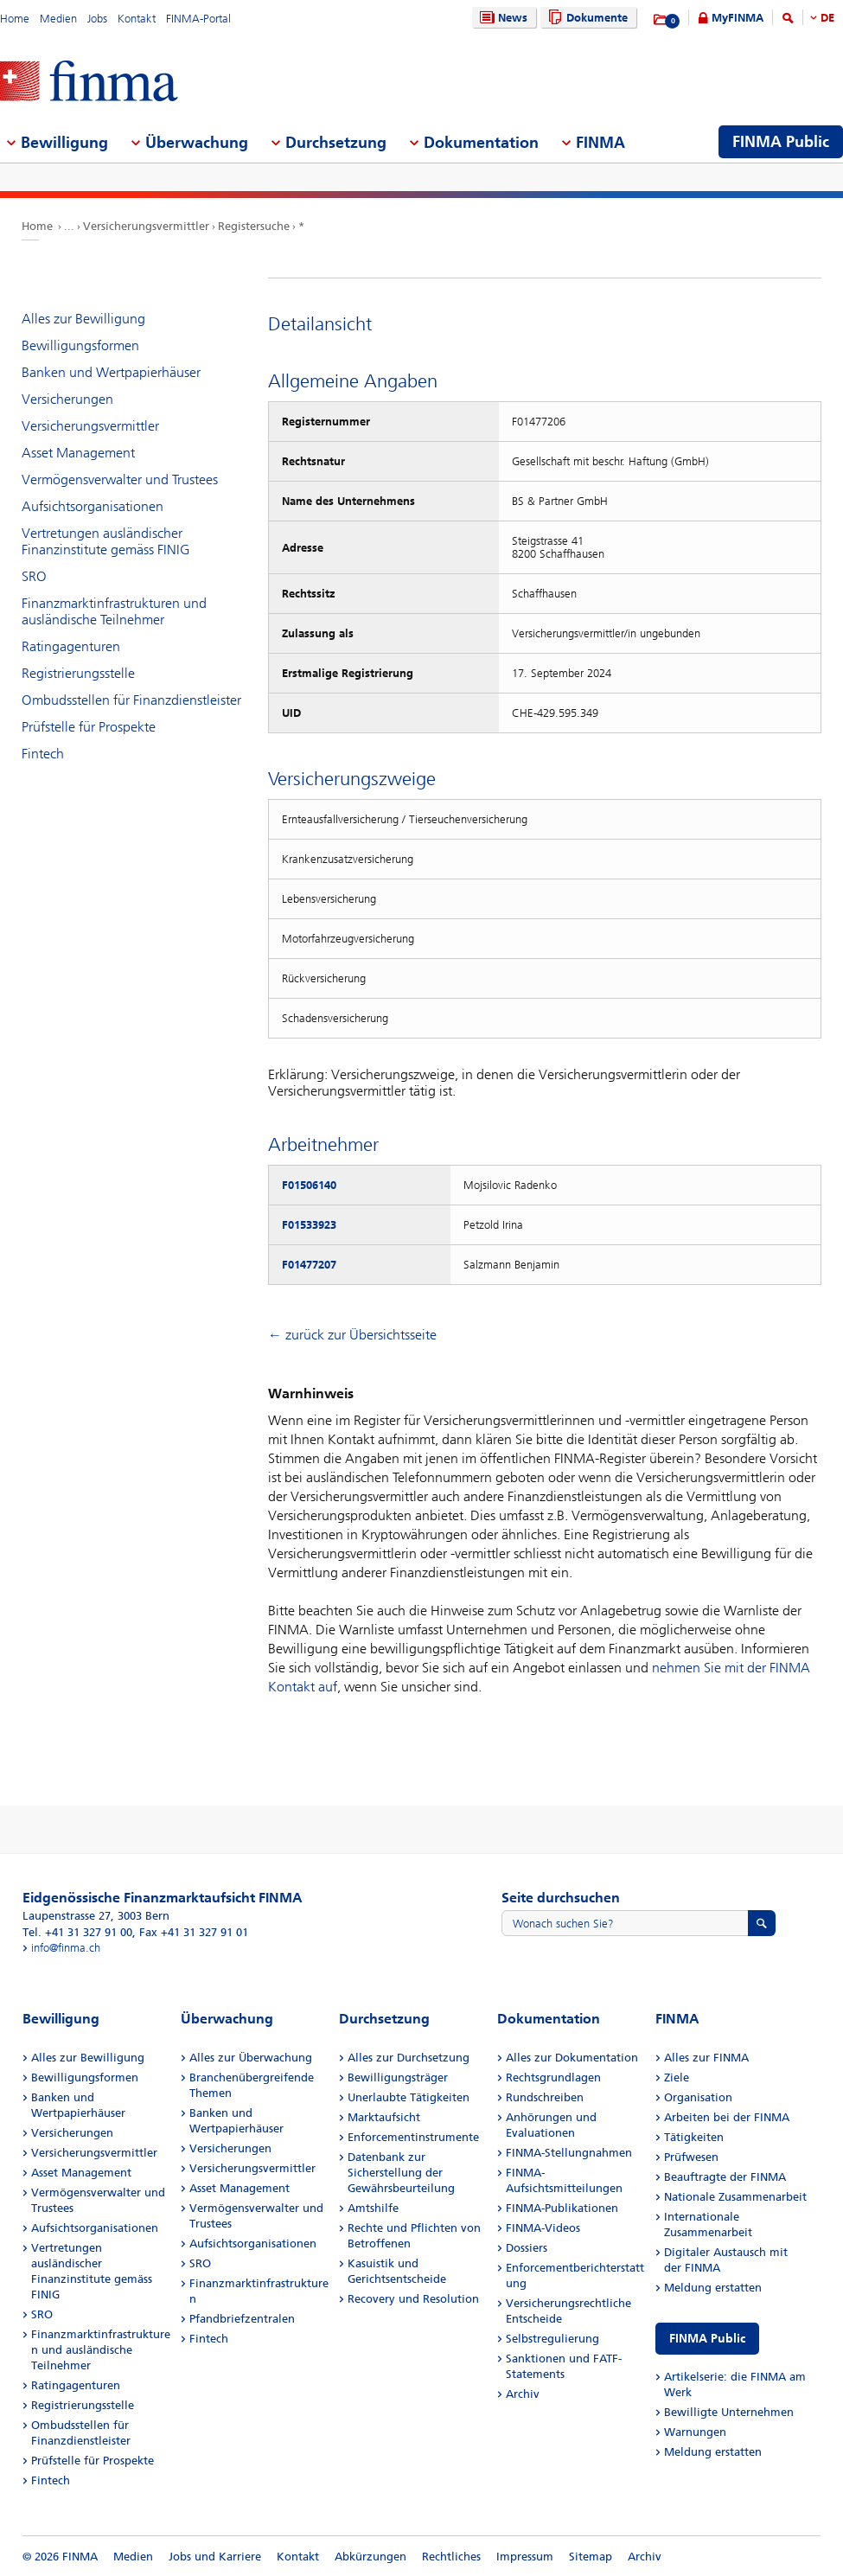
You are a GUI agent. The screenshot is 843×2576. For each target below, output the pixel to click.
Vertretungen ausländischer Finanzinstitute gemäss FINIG (106, 541)
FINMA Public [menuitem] (780, 141)
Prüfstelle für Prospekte (89, 727)
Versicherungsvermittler (146, 226)
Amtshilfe (373, 2208)
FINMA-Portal (198, 18)
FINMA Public (707, 2338)
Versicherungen (67, 399)
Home (14, 18)
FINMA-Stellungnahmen (569, 2152)
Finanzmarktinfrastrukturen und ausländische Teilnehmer (114, 611)
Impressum (524, 2556)
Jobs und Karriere (215, 2556)
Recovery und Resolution (413, 2298)
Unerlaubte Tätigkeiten (408, 2097)
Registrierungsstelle (78, 673)
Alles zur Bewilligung (83, 318)
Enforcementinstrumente (413, 2137)
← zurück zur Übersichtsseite (352, 1334)
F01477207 (309, 1264)
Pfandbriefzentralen (242, 2318)
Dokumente (586, 17)
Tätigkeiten (694, 2137)
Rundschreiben (545, 2097)
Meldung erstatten (713, 2287)
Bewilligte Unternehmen (729, 2412)
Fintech (43, 753)
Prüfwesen (691, 2157)
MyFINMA (737, 17)
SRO (34, 576)
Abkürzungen (370, 2556)
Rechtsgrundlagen (553, 2077)
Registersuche (254, 226)
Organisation (698, 2097)
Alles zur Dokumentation (572, 2057)
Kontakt (137, 18)
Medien (58, 18)
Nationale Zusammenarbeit (735, 2196)
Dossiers (526, 2247)
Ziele (676, 2077)
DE (827, 17)
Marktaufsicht (384, 2117)
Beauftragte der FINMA (725, 2176)
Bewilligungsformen (80, 345)
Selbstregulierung (552, 2338)
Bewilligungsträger (398, 2077)
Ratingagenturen (71, 646)
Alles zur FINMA (706, 2057)
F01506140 (309, 1185)
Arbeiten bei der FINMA (726, 2117)
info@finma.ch (65, 1947)
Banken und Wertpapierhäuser (111, 372)
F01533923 (309, 1224)
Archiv (523, 2393)
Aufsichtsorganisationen (92, 506)
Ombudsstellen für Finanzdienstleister (131, 700)
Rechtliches (451, 2556)
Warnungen (695, 2432)
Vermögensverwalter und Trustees (120, 479)
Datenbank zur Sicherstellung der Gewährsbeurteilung (401, 2173)
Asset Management (78, 452)
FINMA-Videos (543, 2227)
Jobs (97, 18)
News (501, 17)
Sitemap (590, 2556)
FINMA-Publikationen (562, 2208)
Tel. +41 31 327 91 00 (77, 1932)
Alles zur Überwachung (250, 2057)
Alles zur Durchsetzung (408, 2057)
